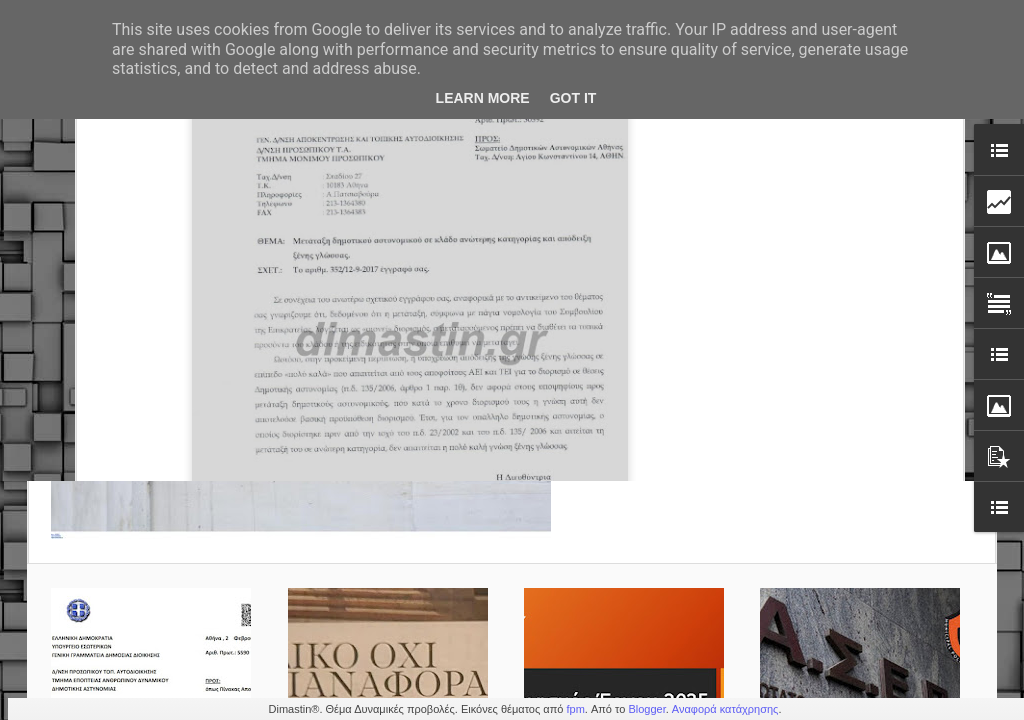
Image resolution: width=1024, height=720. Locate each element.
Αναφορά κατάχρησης (725, 709)
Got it (573, 98)
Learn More (483, 98)
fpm (575, 709)
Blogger (646, 709)
